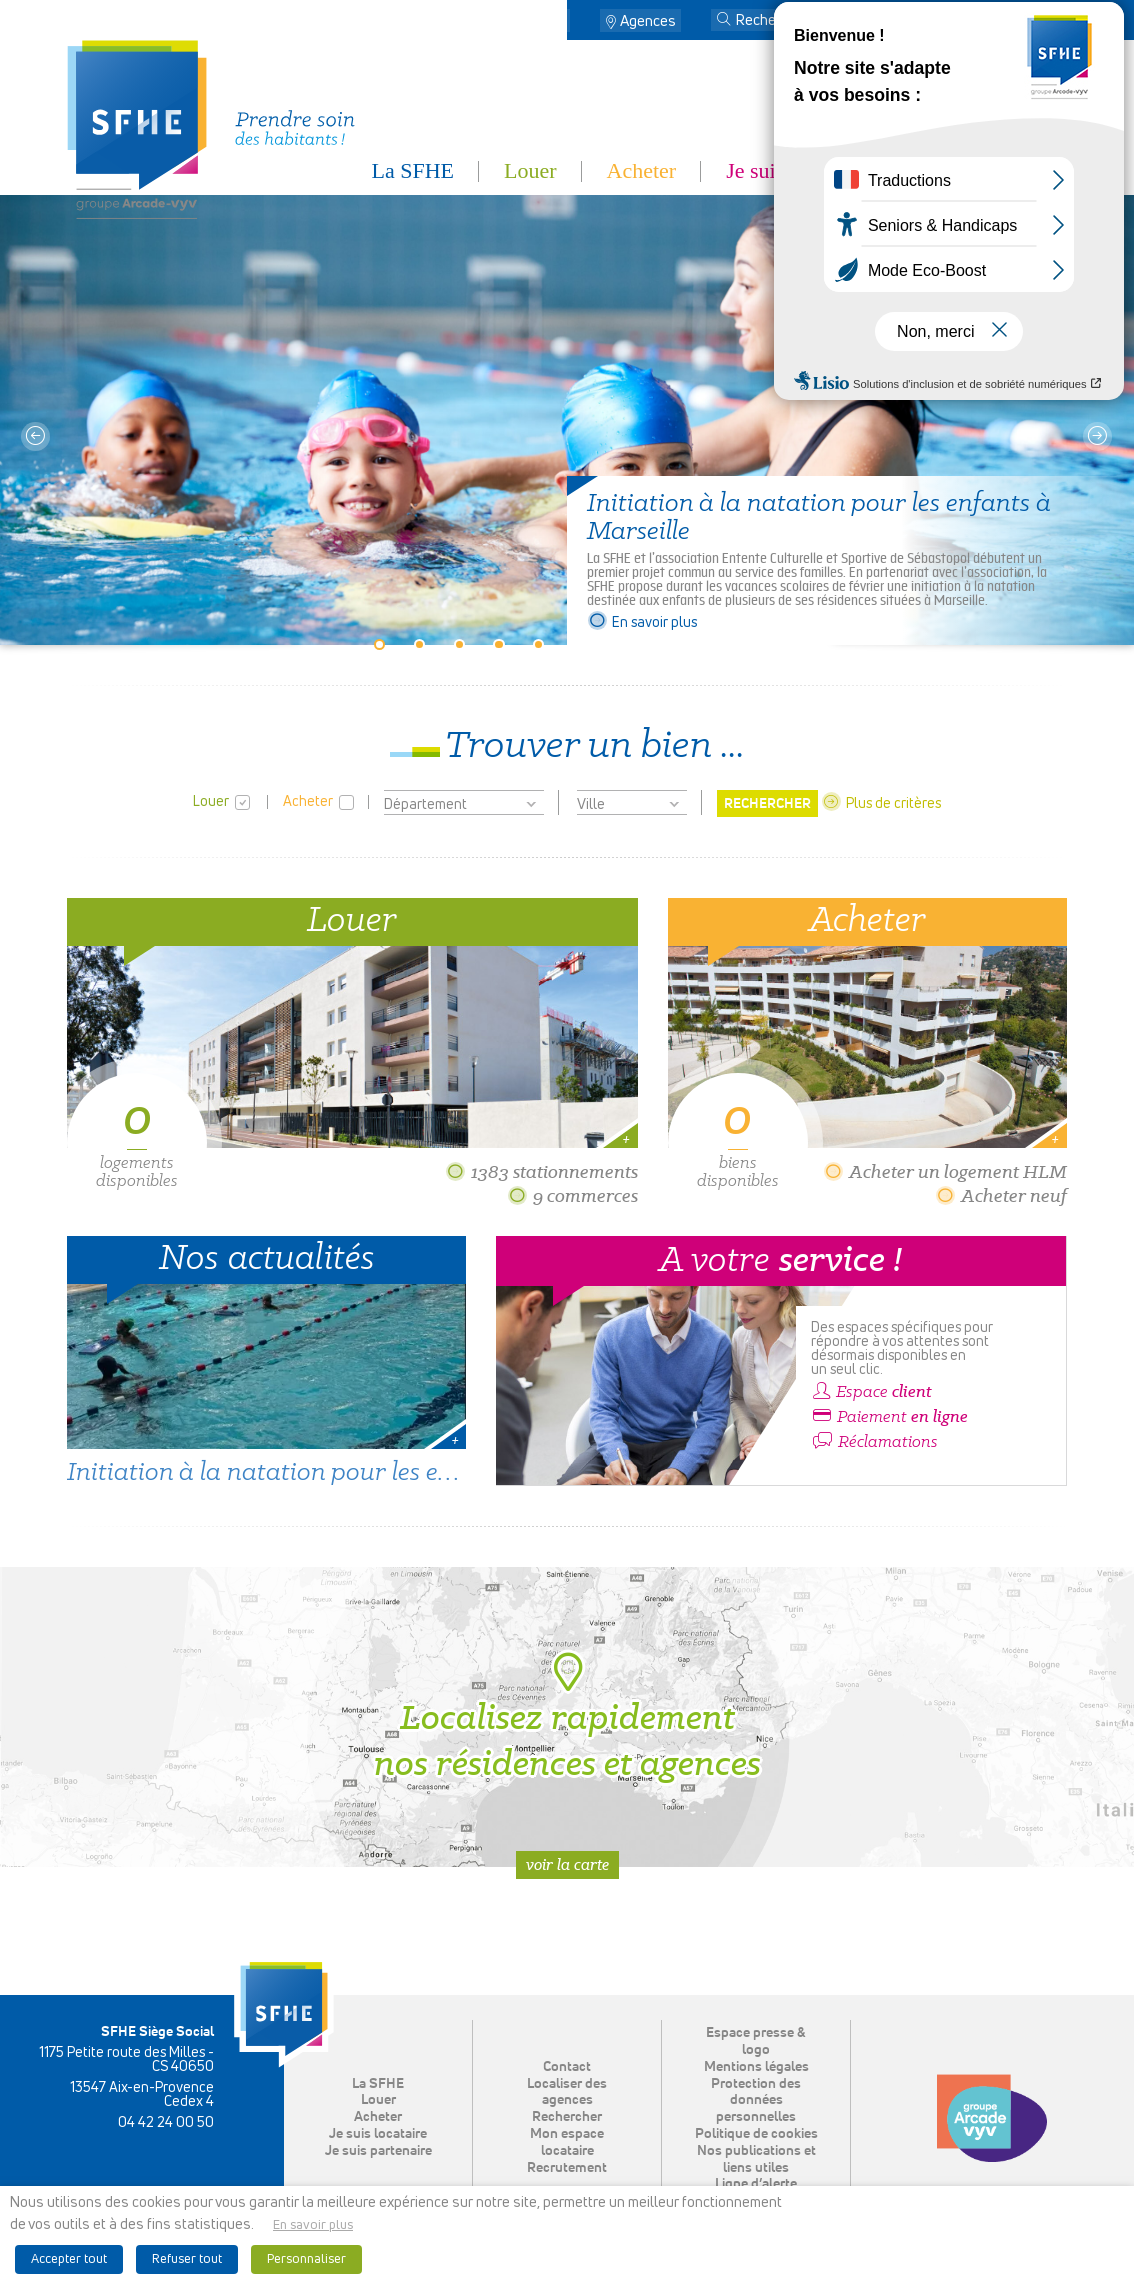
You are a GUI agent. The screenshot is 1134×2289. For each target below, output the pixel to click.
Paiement (889, 1417)
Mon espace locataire (972, 21)
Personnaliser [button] (306, 2259)
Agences (648, 21)
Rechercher (567, 2117)
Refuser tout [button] (187, 2259)
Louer (530, 170)
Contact (540, 21)
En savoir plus (642, 623)
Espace (871, 1392)
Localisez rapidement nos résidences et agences (567, 1717)
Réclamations (874, 1442)
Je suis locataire (795, 170)
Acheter (642, 170)
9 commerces (572, 1195)
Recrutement (567, 2168)
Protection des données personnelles (756, 2101)
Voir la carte (567, 1864)
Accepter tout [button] (69, 2259)
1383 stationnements (541, 1171)
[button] (724, 21)
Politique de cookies (756, 2134)
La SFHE (413, 170)
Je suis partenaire (992, 170)
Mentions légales (756, 2067)
